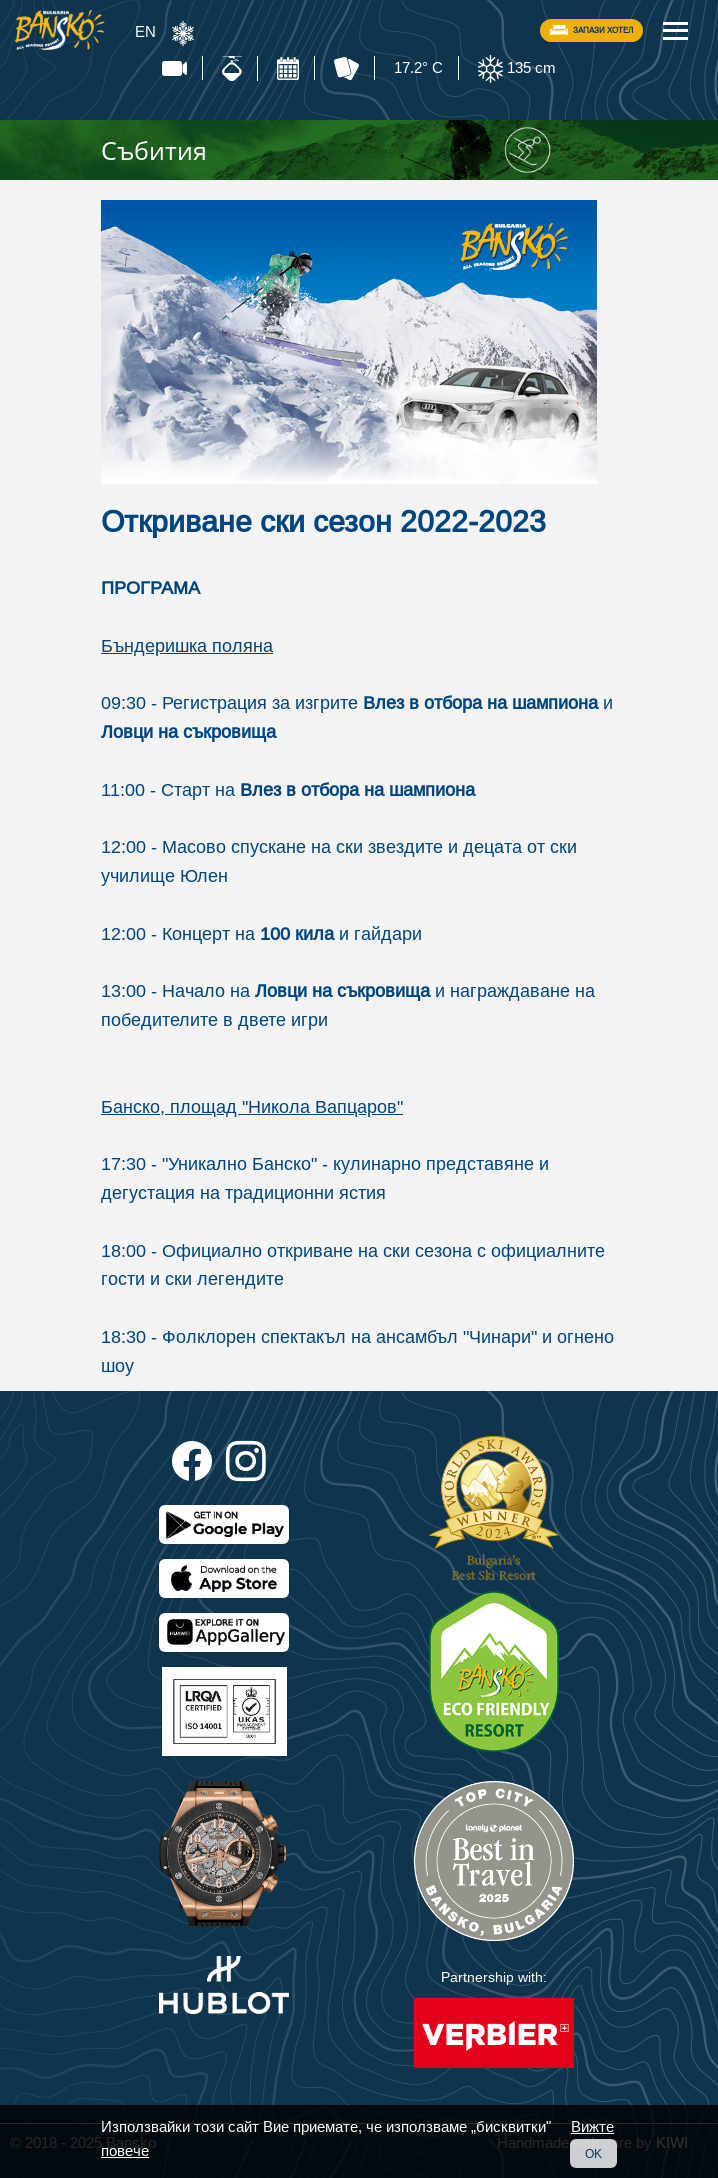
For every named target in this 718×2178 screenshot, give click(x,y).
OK (593, 2153)
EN (145, 31)
